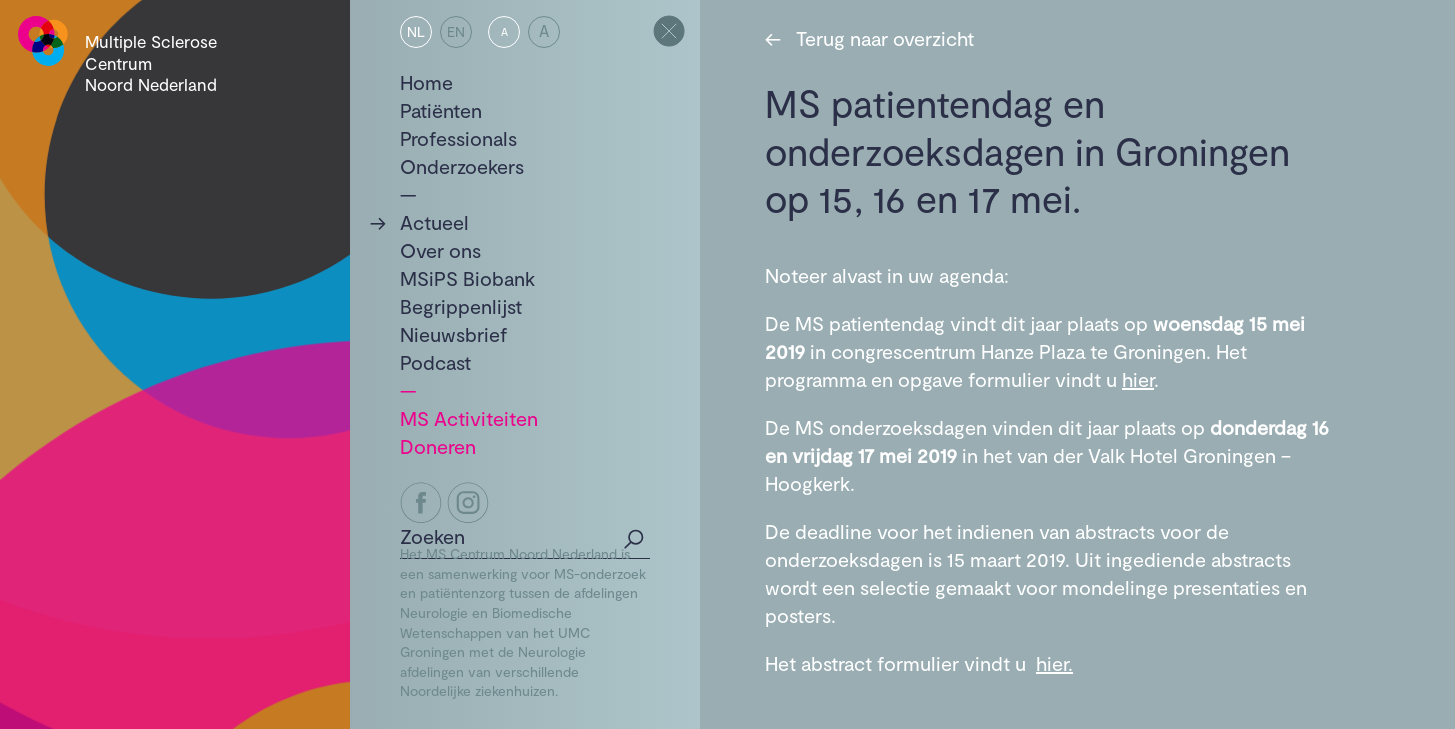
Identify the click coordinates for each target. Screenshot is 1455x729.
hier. (1054, 663)
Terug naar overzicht (869, 38)
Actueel (434, 222)
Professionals (458, 138)
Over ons (440, 250)
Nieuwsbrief (454, 334)
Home (426, 82)
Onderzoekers (462, 166)
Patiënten (441, 110)
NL (416, 31)
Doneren (438, 446)
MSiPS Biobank (467, 278)
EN (456, 31)
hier (1138, 379)
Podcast (435, 362)
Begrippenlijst (461, 306)
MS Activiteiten (469, 418)
